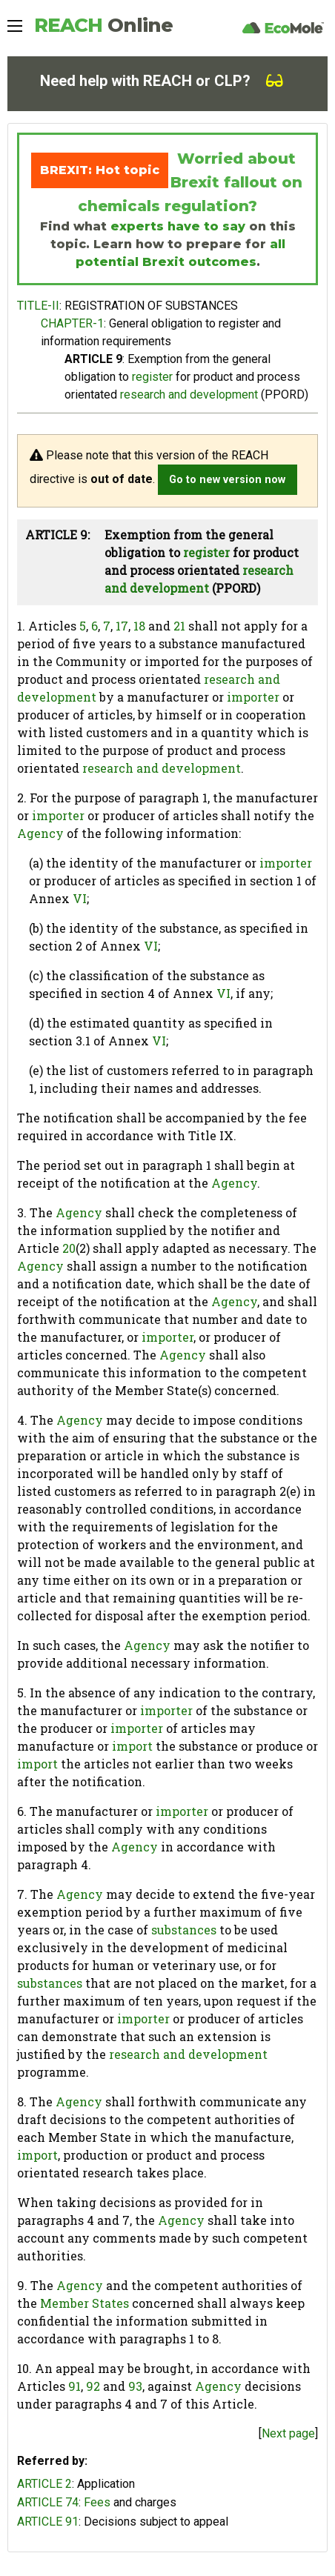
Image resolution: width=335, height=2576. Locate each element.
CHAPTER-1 (72, 323)
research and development (189, 394)
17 (122, 625)
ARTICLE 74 (48, 2502)
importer (253, 697)
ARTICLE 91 (48, 2522)
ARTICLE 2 (44, 2484)
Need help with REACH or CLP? (161, 81)
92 (93, 2386)
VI (80, 898)
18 (139, 625)
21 (179, 625)
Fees (97, 2502)
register (152, 377)
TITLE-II (38, 306)
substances (183, 1929)
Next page (288, 2433)
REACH (103, 25)
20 (69, 1248)
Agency (40, 833)
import (132, 1746)
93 (135, 2386)
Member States (84, 2303)
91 (74, 2386)
